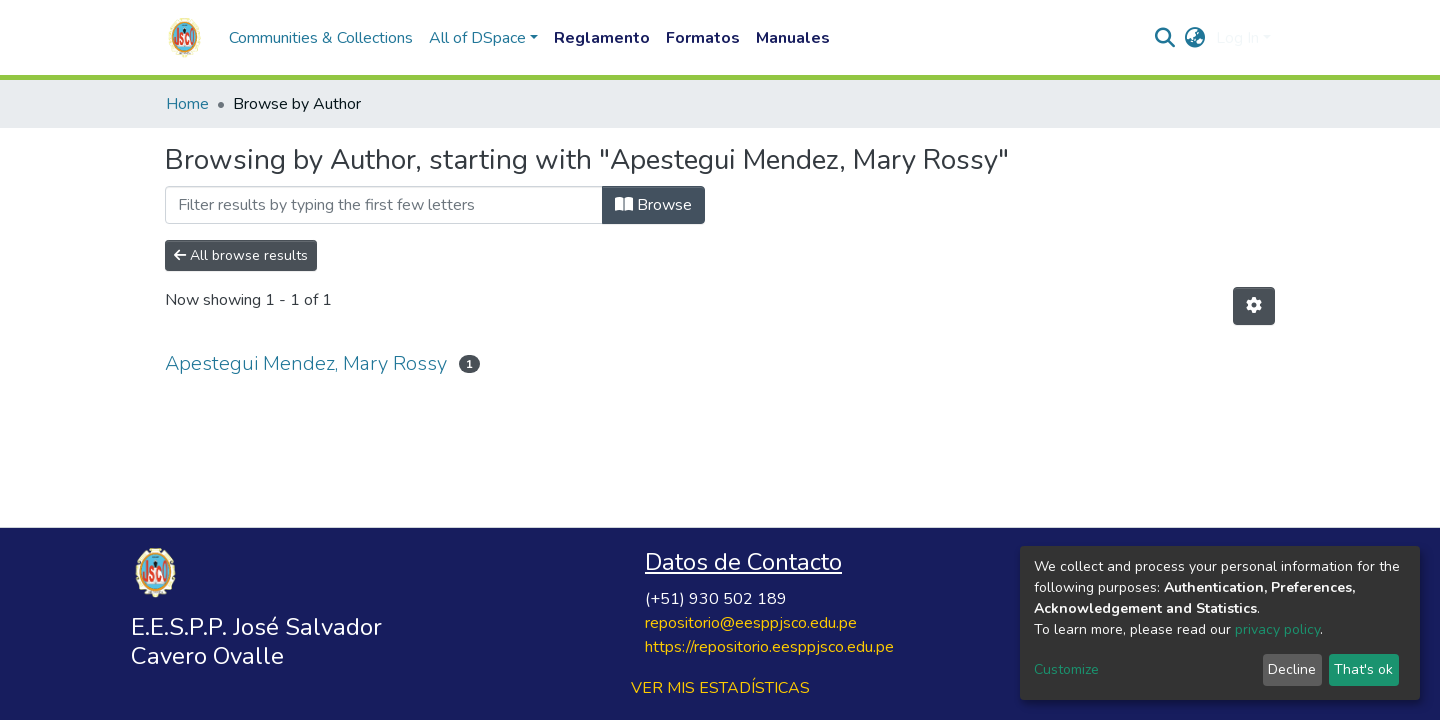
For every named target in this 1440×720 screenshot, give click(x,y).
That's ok (1363, 669)
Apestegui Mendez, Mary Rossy (306, 363)
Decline (1292, 669)
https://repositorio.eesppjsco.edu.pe (769, 647)
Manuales (793, 38)
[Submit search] (1165, 38)
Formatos (703, 38)
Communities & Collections (321, 38)
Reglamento (602, 38)
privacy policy (1277, 629)
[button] (1195, 38)
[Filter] (384, 205)
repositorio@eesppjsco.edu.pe (751, 623)
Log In (1237, 38)
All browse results (241, 255)
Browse (653, 205)
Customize (1066, 669)
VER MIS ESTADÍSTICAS (720, 688)
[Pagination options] (1254, 306)
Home (187, 104)
